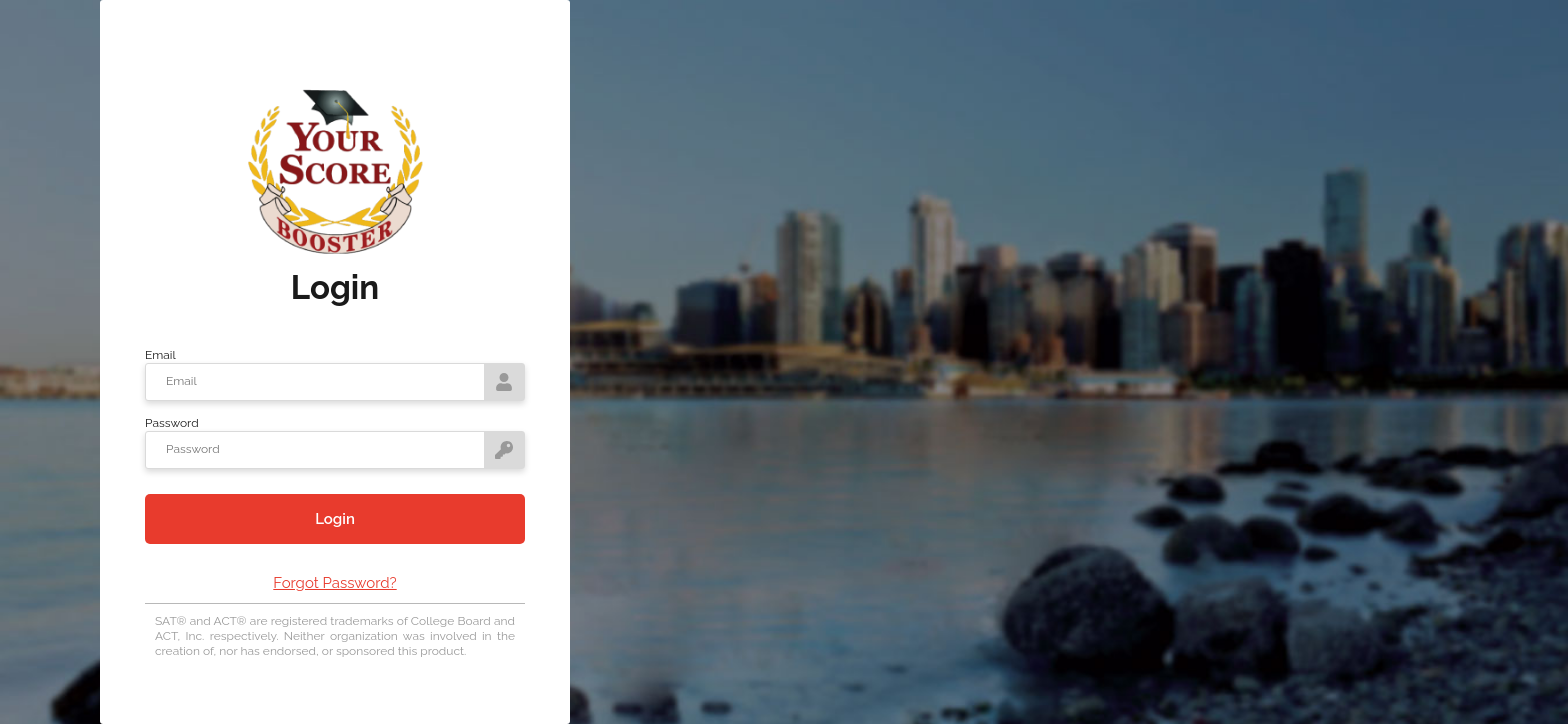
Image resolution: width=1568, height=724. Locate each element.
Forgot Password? (334, 583)
